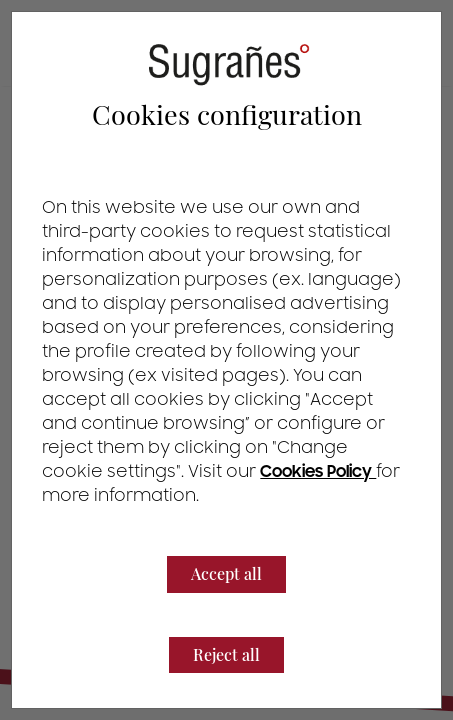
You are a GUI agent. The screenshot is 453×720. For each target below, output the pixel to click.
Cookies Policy (318, 472)
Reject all (226, 654)
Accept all (226, 573)
